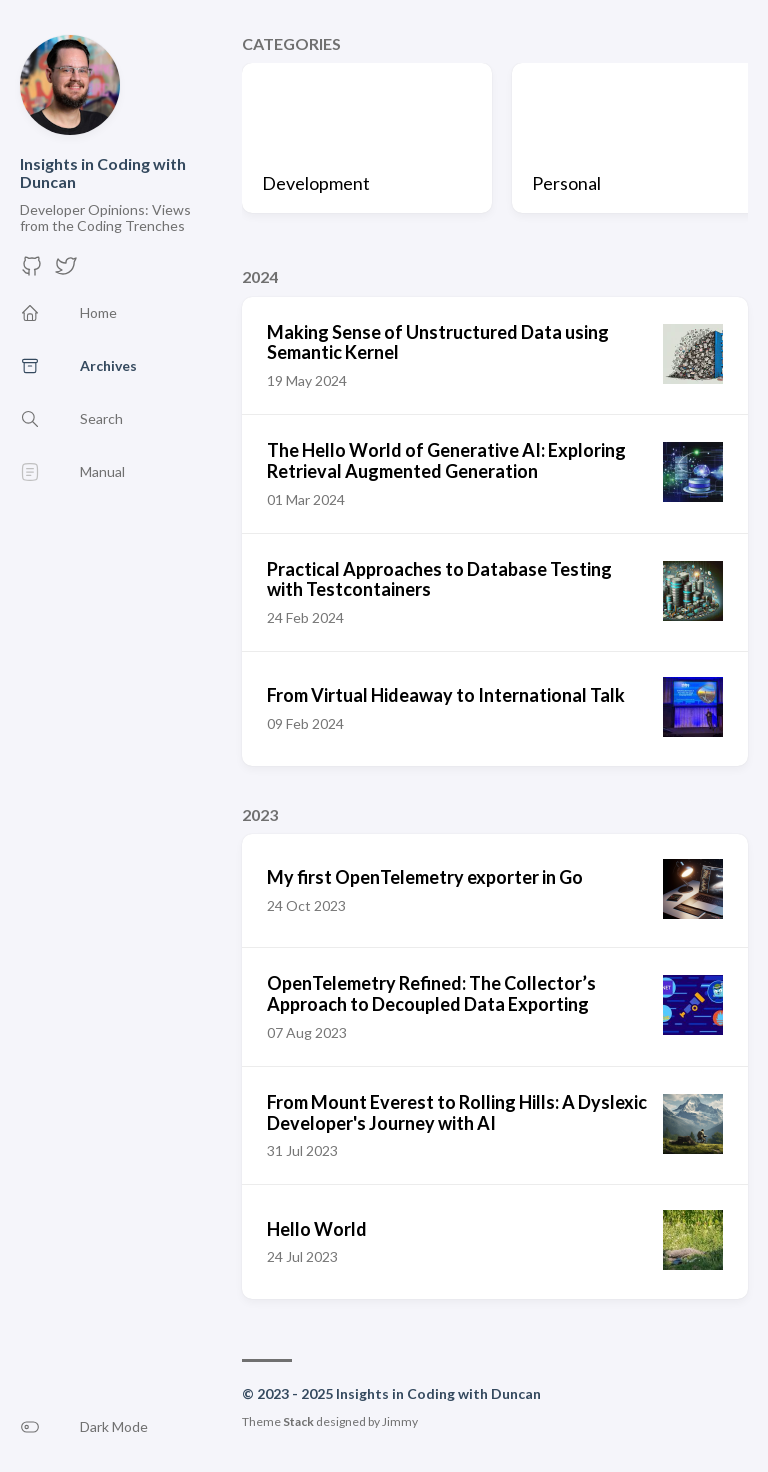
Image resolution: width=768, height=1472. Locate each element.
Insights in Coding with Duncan (103, 172)
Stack (298, 1421)
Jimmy (400, 1421)
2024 (260, 276)
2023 (260, 814)
